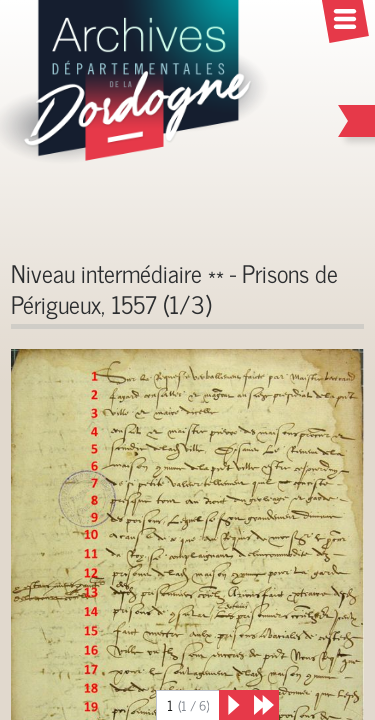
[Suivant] (234, 705)
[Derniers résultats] (264, 705)
